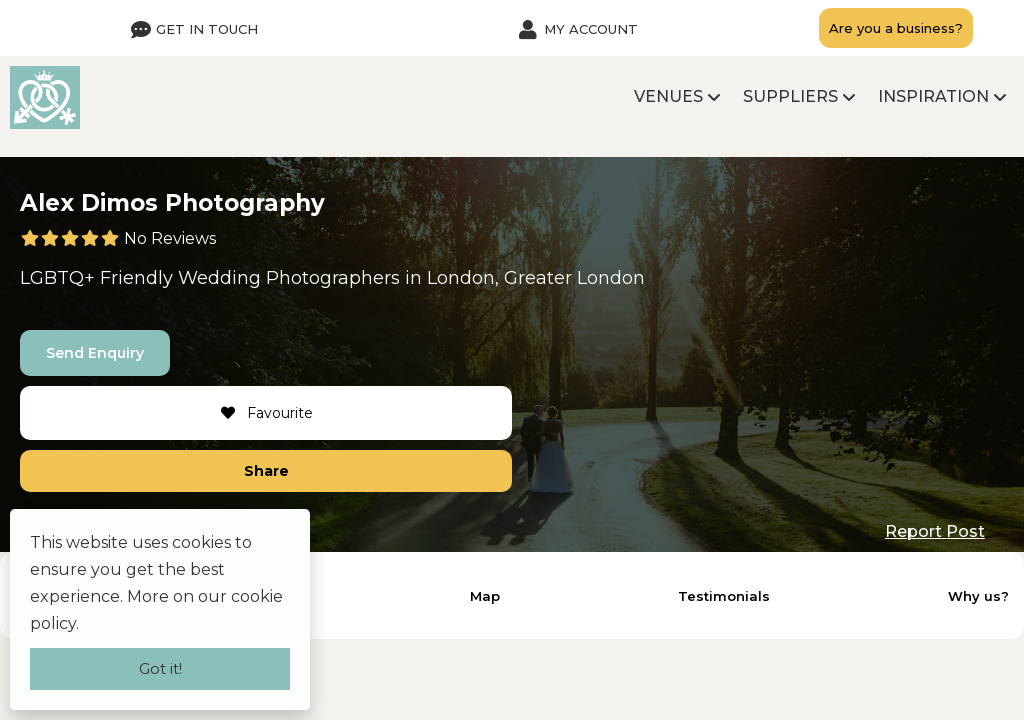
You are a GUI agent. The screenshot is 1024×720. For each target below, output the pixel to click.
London (461, 278)
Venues (668, 96)
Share (266, 471)
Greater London (574, 278)
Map (485, 596)
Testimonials (724, 596)
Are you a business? (896, 28)
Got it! (160, 668)
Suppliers (790, 96)
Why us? (978, 596)
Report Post (935, 531)
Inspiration (933, 96)
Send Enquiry (95, 353)
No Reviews (170, 238)
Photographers (333, 278)
